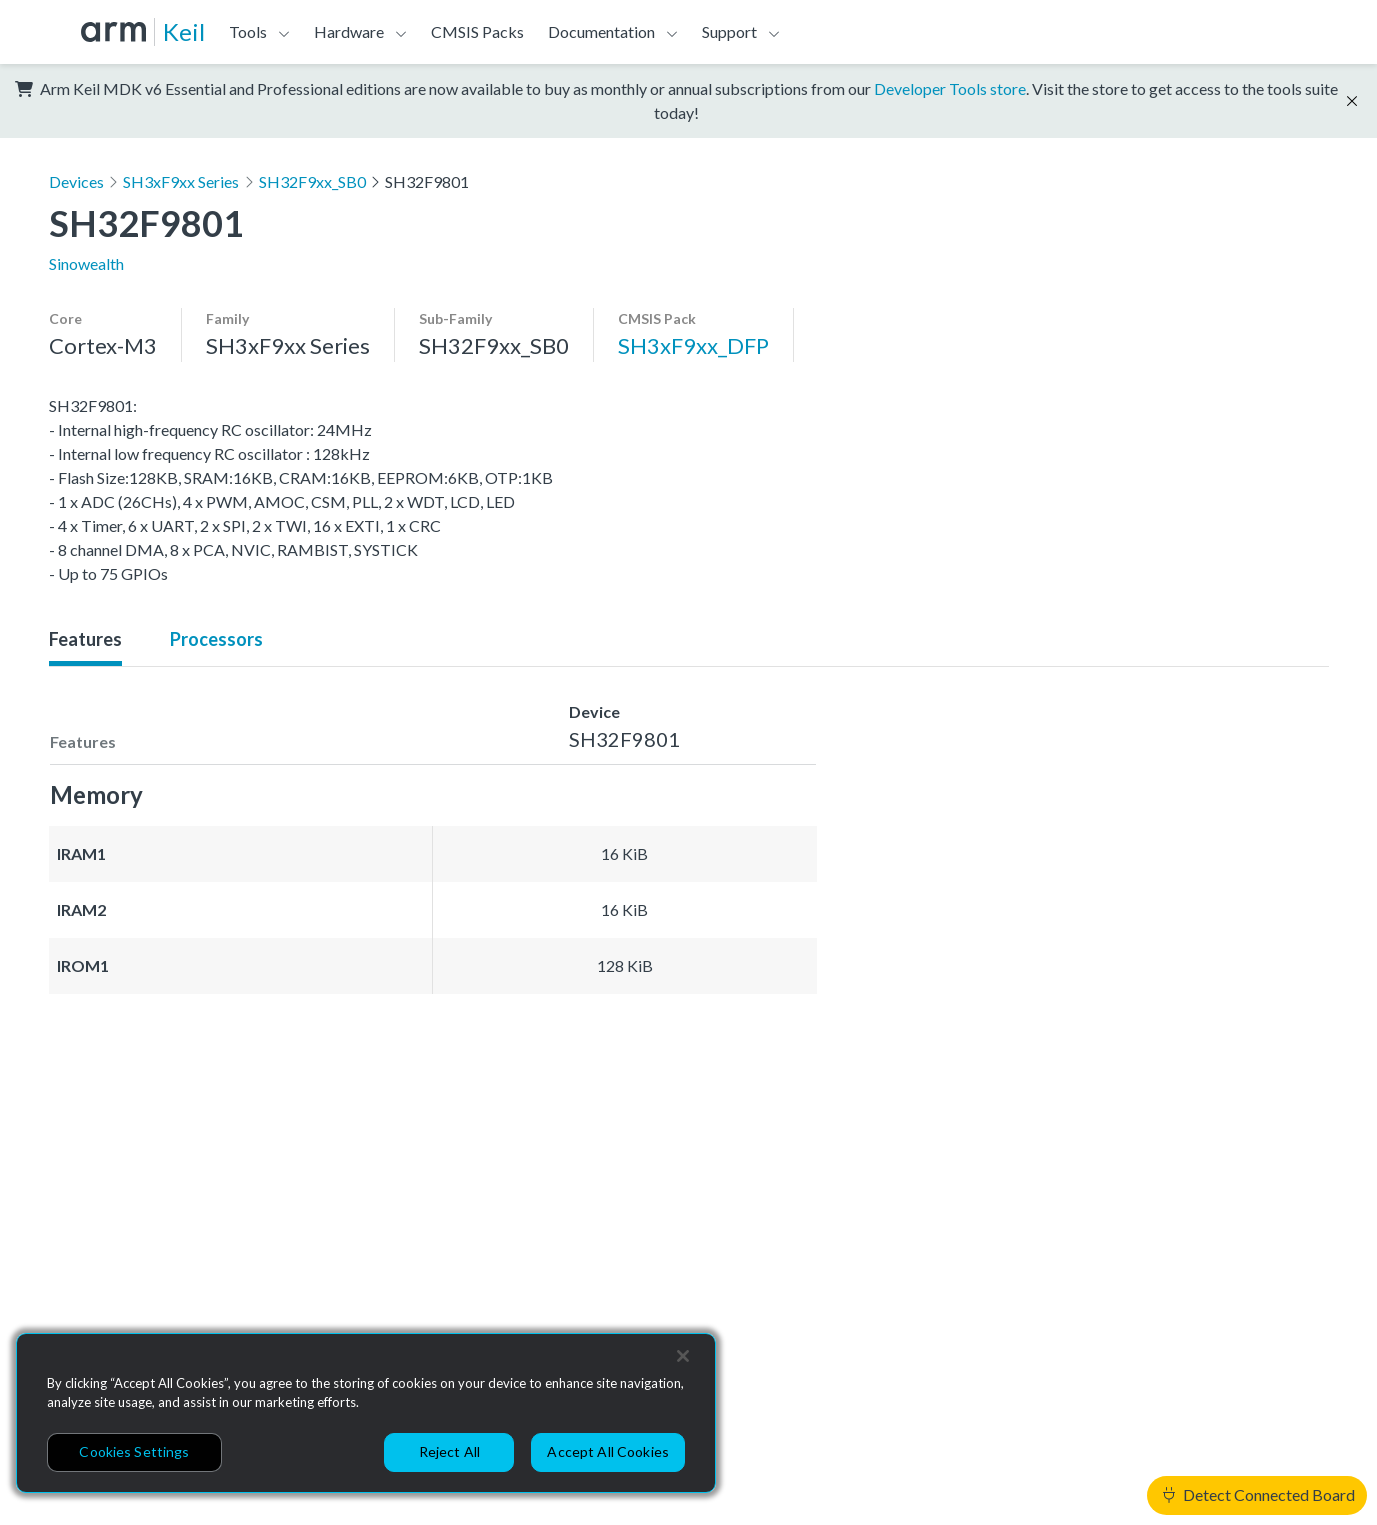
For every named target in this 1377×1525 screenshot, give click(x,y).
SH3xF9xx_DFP (693, 345)
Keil (184, 31)
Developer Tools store (950, 88)
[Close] (683, 1356)
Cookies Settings (134, 1451)
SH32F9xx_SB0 (312, 181)
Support (729, 31)
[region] (366, 1413)
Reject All (449, 1451)
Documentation (601, 31)
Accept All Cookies (608, 1451)
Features (85, 639)
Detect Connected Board (1259, 1494)
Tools (248, 31)
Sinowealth (86, 263)
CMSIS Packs (477, 31)
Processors (216, 639)
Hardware (349, 31)
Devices (76, 181)
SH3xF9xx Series (181, 181)
